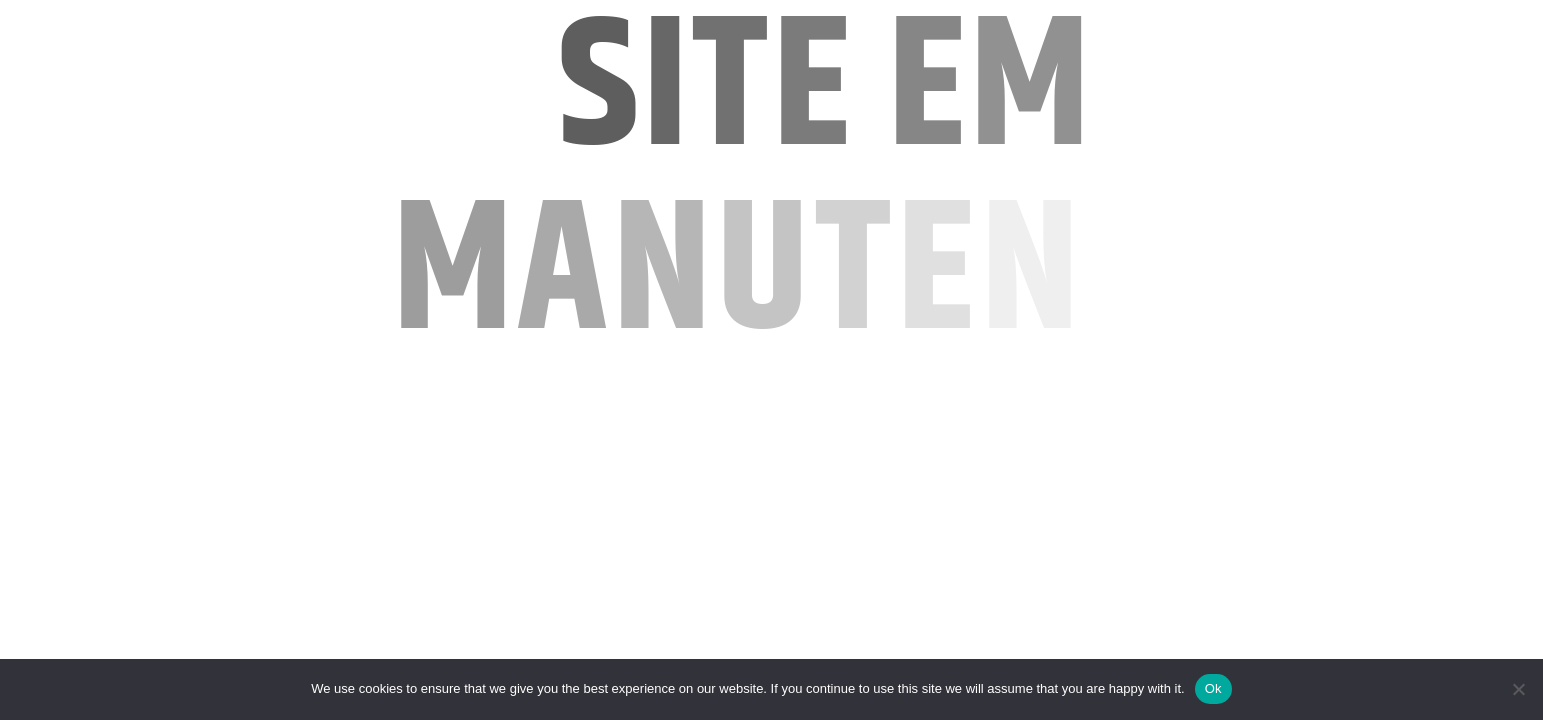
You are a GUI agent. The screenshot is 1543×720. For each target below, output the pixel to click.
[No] (1518, 689)
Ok (1213, 688)
